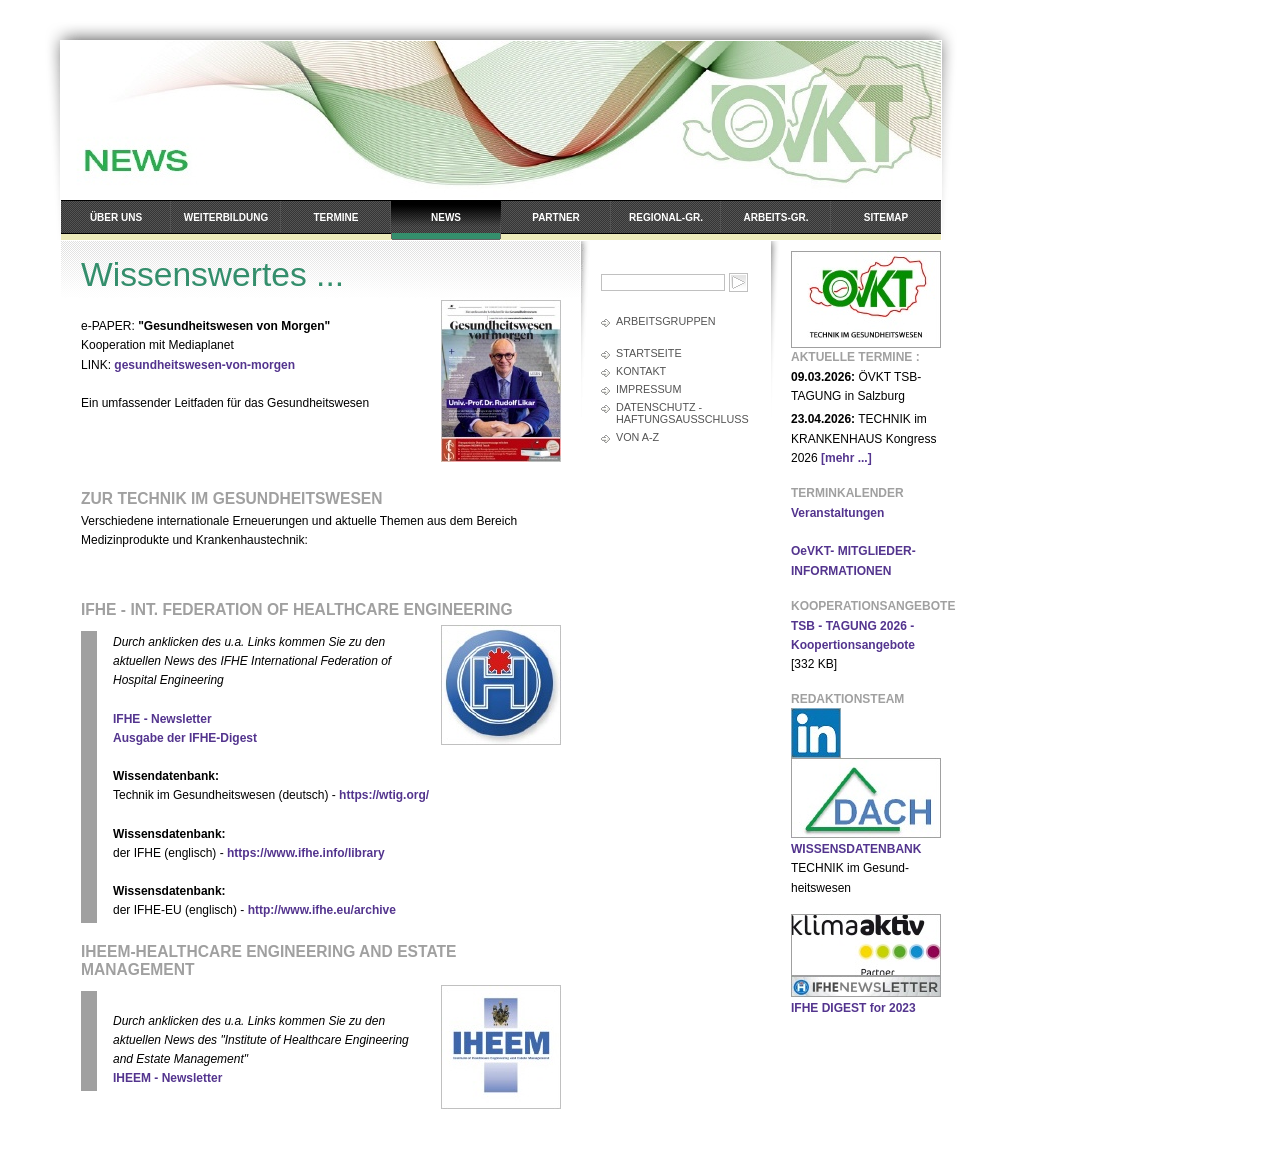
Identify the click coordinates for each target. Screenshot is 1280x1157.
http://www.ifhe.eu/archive (322, 910)
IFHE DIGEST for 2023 (853, 1008)
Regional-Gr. (666, 217)
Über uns (116, 217)
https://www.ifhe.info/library (306, 853)
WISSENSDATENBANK (856, 849)
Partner (556, 217)
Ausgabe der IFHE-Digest (185, 738)
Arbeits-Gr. (776, 217)
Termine (336, 217)
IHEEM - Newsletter (167, 1078)
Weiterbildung (226, 217)
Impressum (648, 389)
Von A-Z (637, 437)
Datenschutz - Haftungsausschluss (682, 413)
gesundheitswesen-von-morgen (204, 365)
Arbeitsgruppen (666, 321)
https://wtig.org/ (384, 795)
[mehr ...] (846, 458)
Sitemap (886, 217)
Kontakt (641, 371)
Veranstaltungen (837, 513)
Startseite (649, 353)
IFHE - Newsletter (162, 719)
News (446, 217)
